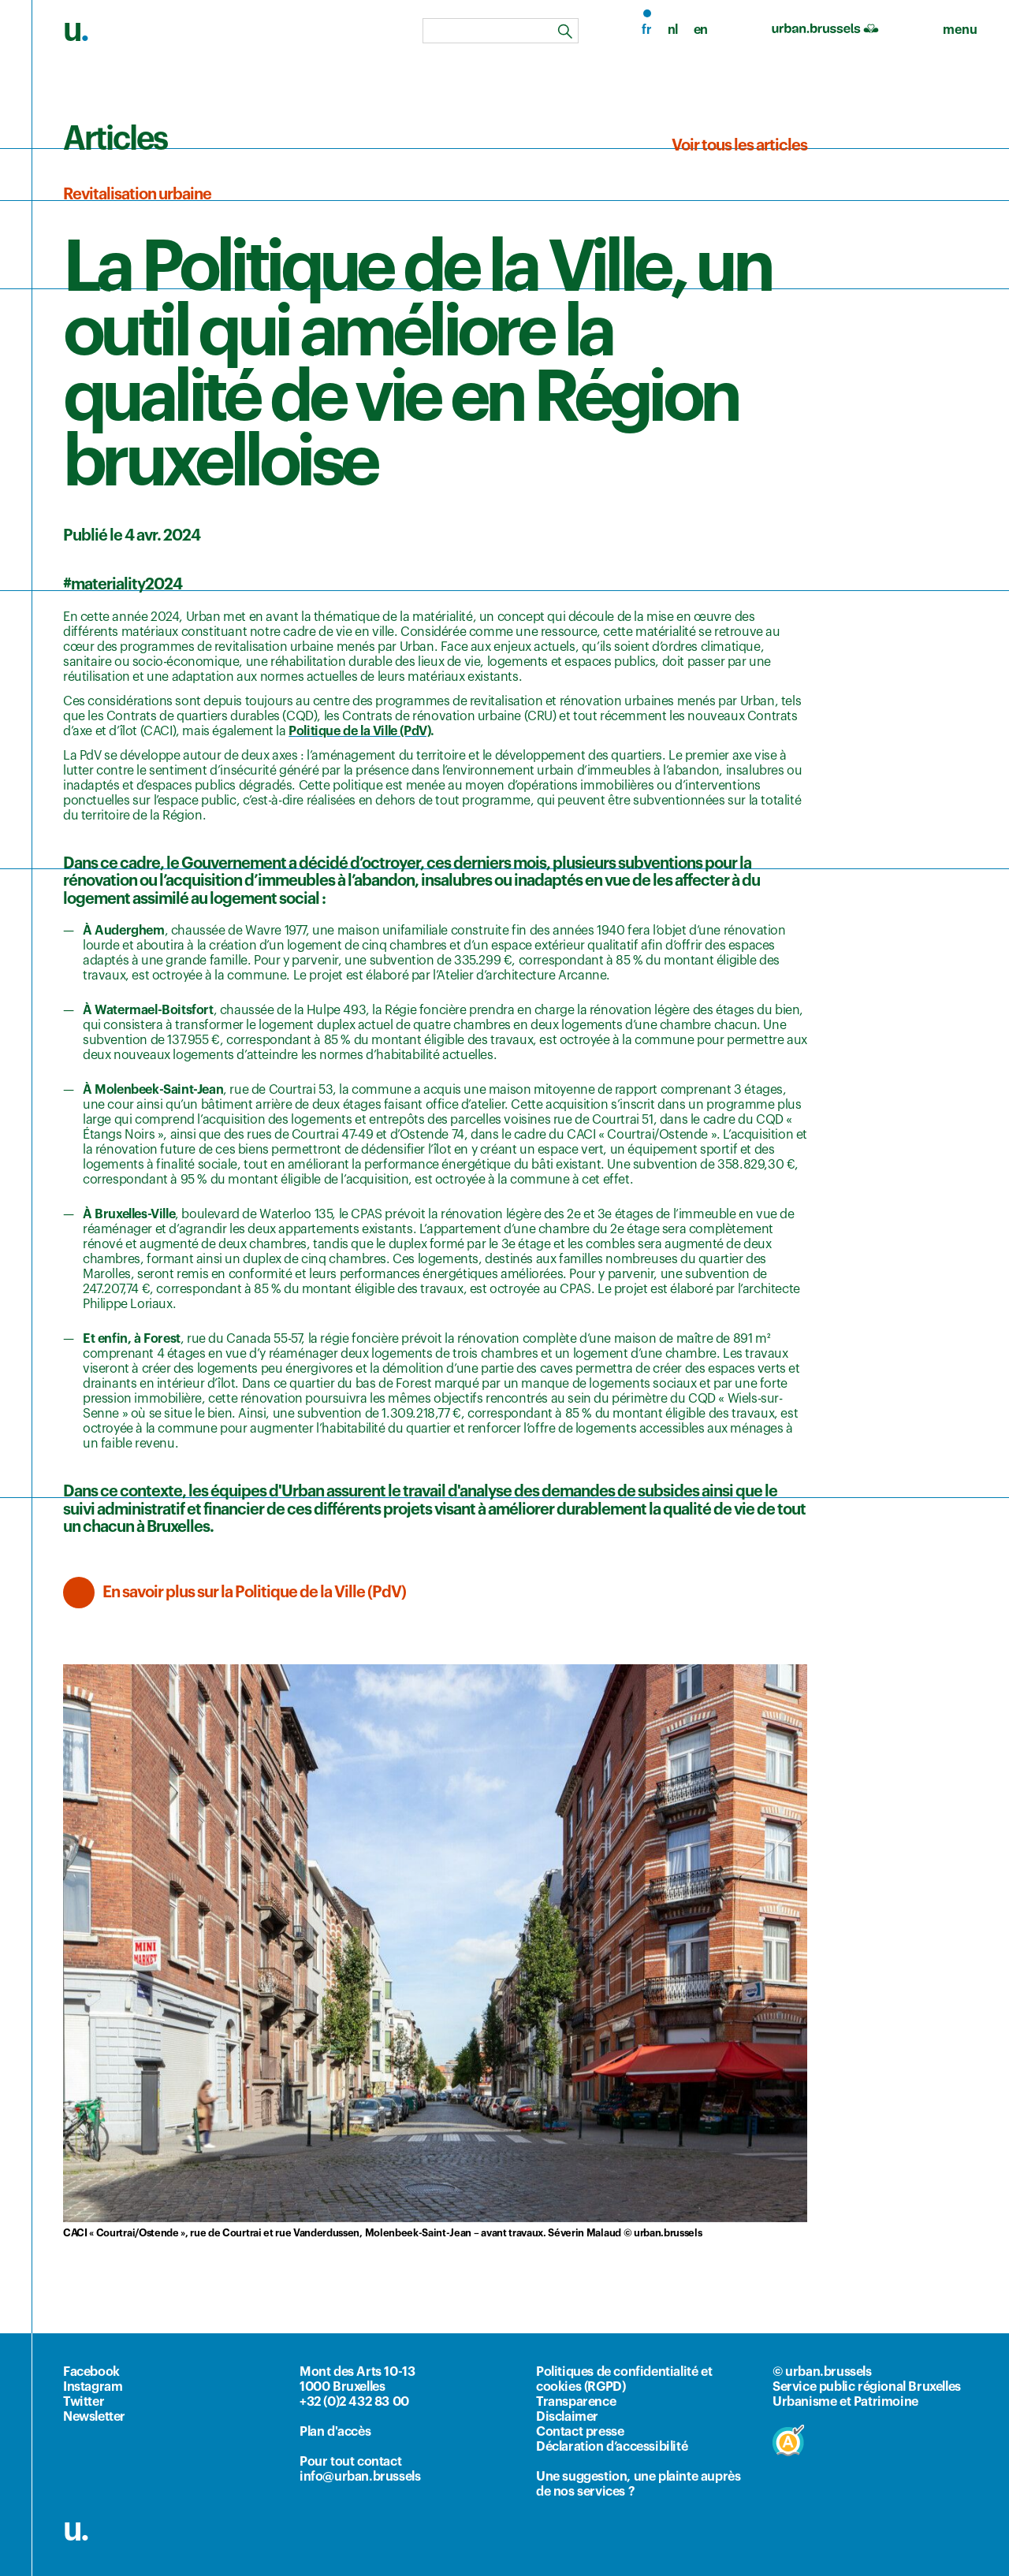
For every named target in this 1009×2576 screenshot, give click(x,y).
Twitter (83, 2402)
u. (75, 2529)
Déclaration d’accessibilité (611, 2446)
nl (673, 30)
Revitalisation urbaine (137, 195)
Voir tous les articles (739, 146)
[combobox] (501, 30)
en (701, 30)
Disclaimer (567, 2417)
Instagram (92, 2387)
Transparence (576, 2402)
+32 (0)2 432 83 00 (354, 2402)
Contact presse (580, 2431)
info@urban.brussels (360, 2476)
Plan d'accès (335, 2431)
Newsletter (94, 2417)
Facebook (91, 2372)
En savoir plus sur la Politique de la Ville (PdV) (254, 1592)
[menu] (960, 30)
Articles (115, 139)
